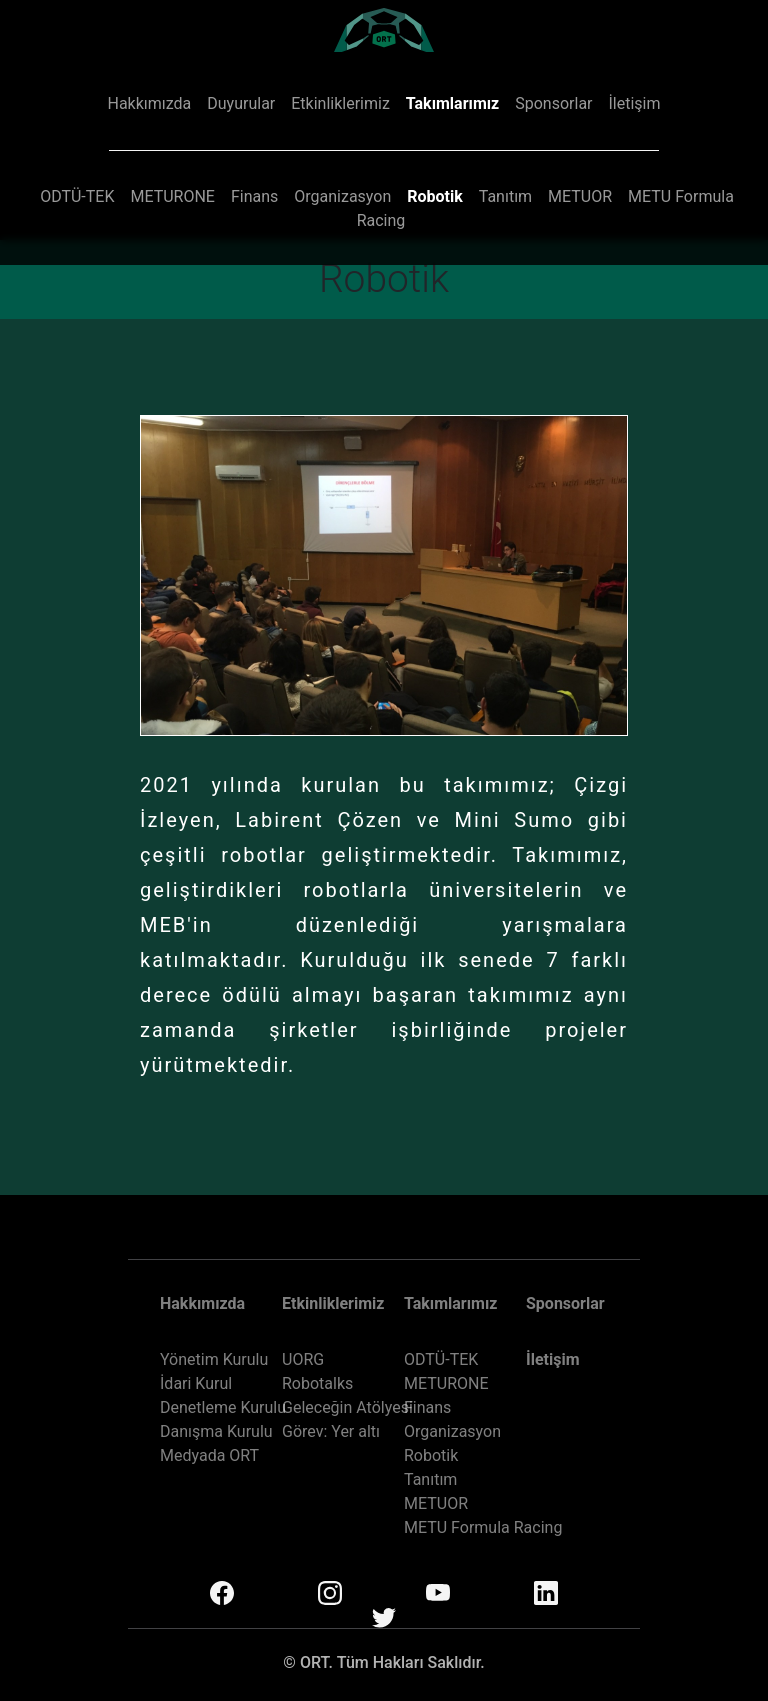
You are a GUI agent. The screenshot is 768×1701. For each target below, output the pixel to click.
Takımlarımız (452, 103)
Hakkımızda (149, 103)
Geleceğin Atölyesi (347, 1407)
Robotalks (317, 1383)
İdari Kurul (196, 1383)
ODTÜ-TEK (77, 196)
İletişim (634, 103)
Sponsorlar (553, 103)
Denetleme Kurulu (223, 1407)
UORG (303, 1359)
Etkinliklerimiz (340, 103)
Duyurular (241, 103)
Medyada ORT (209, 1455)
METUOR (580, 196)
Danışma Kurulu (216, 1431)
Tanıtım (505, 196)
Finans (254, 196)
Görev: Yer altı (331, 1431)
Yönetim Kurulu (214, 1359)
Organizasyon (342, 196)
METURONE (172, 196)
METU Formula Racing (483, 1527)
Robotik (435, 196)
